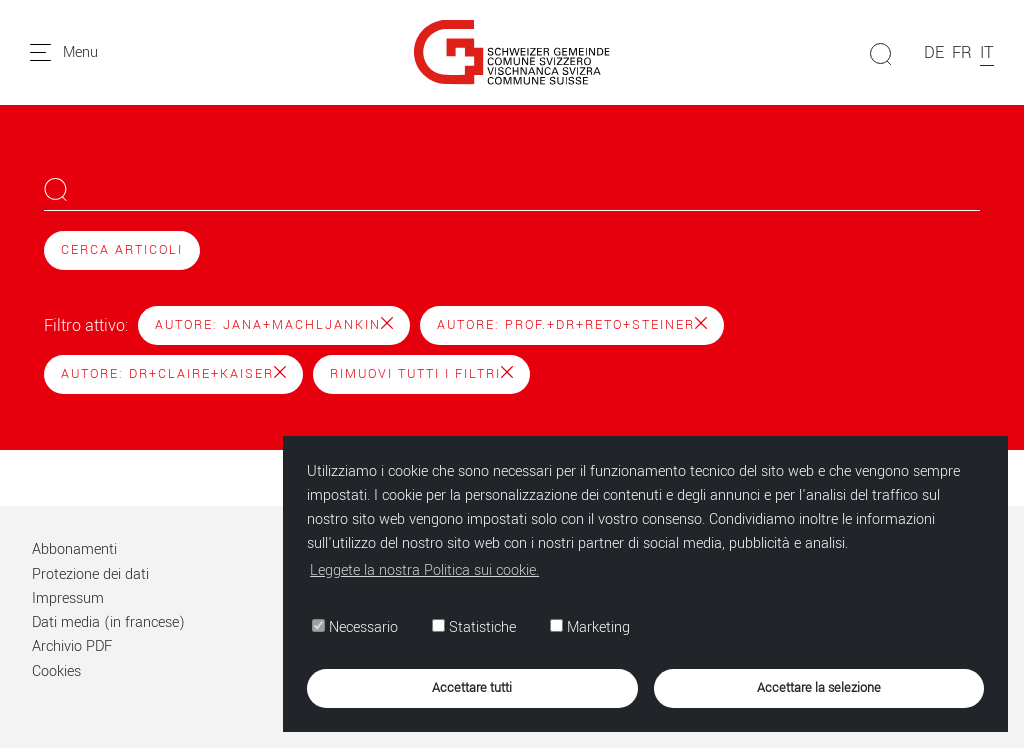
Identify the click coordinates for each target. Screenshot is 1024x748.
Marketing (590, 627)
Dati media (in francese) (108, 622)
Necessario (355, 627)
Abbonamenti (74, 549)
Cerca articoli (122, 250)
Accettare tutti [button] (472, 687)
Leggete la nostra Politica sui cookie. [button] (424, 570)
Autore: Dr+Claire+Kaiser (173, 374)
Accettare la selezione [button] (819, 687)
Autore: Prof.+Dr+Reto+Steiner (572, 325)
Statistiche (474, 627)
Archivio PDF (72, 646)
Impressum (68, 598)
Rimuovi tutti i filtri (421, 374)
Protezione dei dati (90, 574)
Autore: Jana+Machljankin (274, 325)
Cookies (56, 671)
